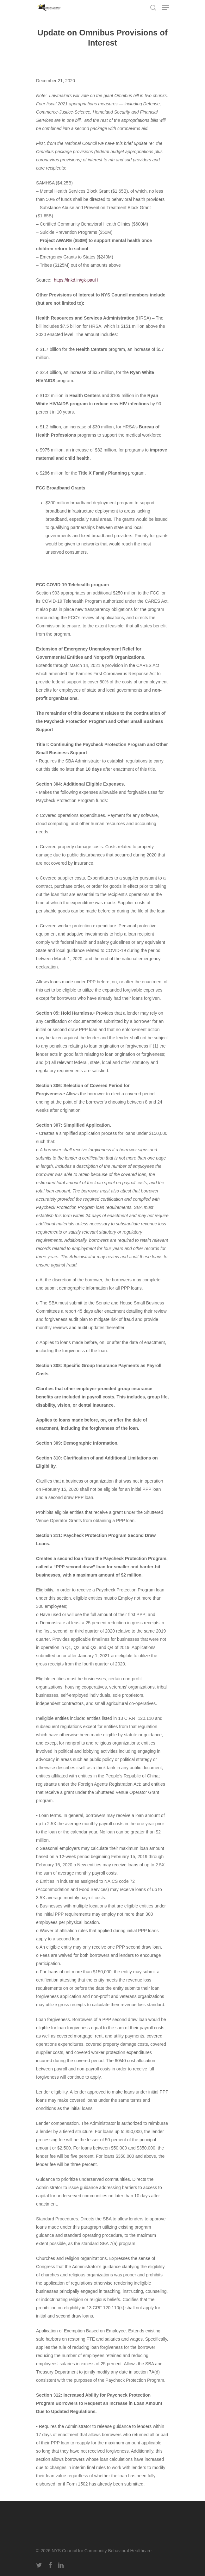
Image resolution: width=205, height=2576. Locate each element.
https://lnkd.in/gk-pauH (76, 280)
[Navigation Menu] (165, 7)
